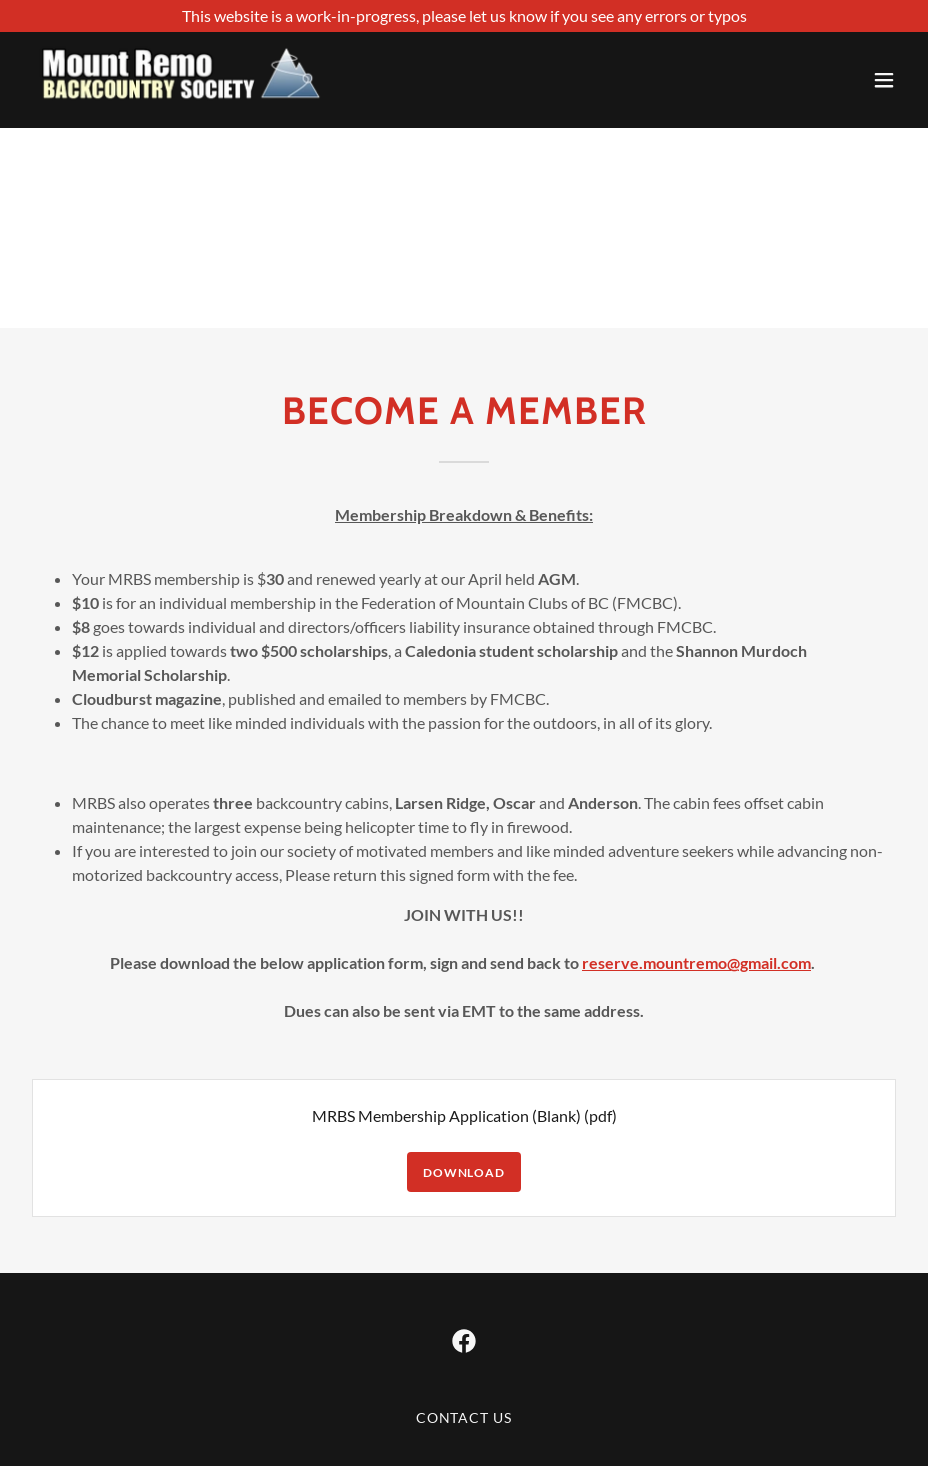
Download (464, 1172)
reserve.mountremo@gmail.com (696, 962)
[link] (182, 80)
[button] (884, 80)
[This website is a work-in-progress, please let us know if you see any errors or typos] (464, 16)
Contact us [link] (464, 1417)
